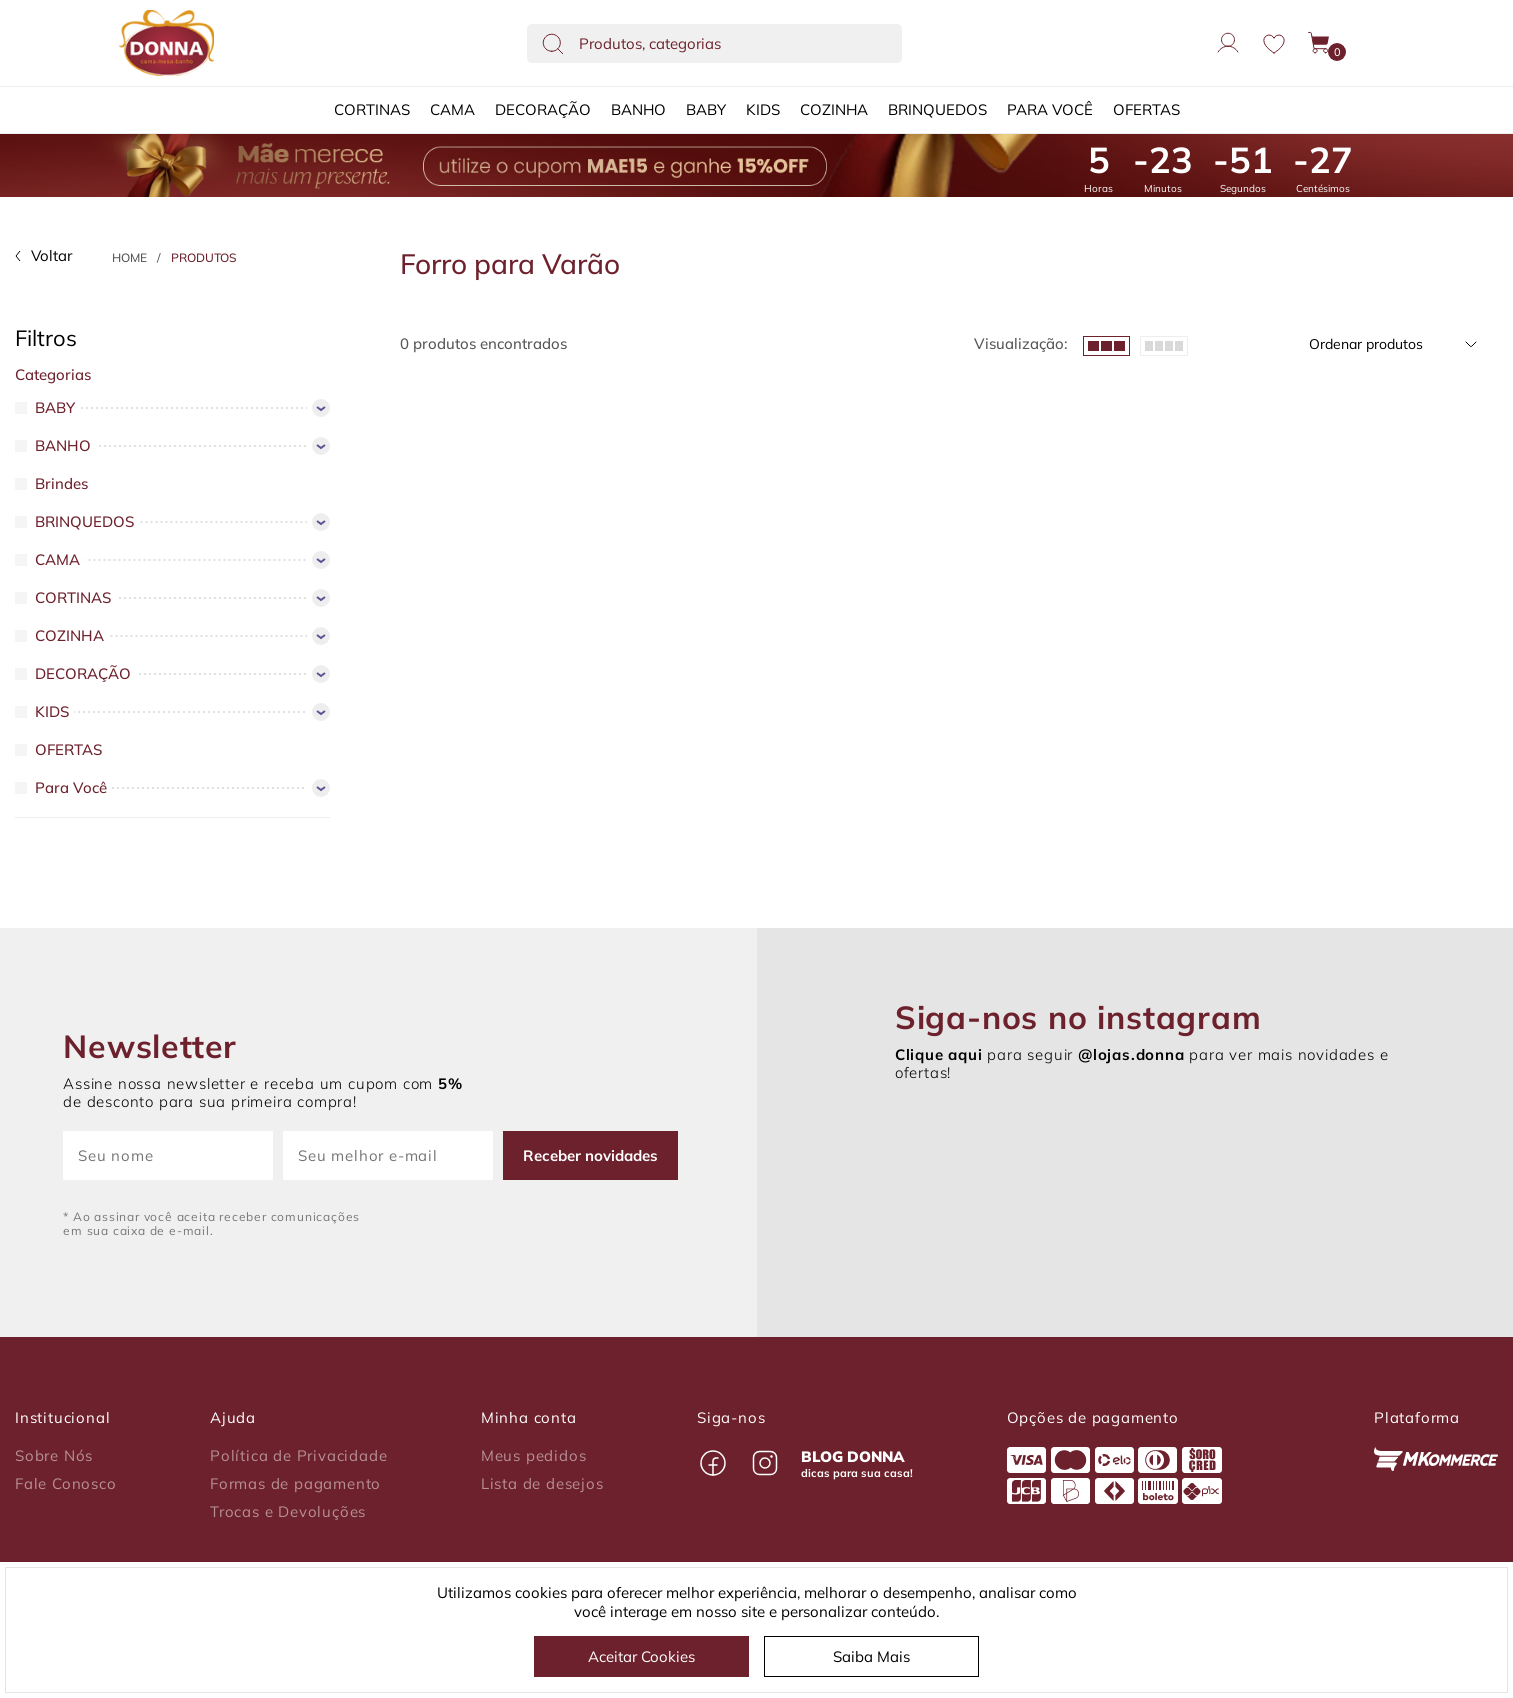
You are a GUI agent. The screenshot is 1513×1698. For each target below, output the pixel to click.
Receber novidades (590, 1155)
